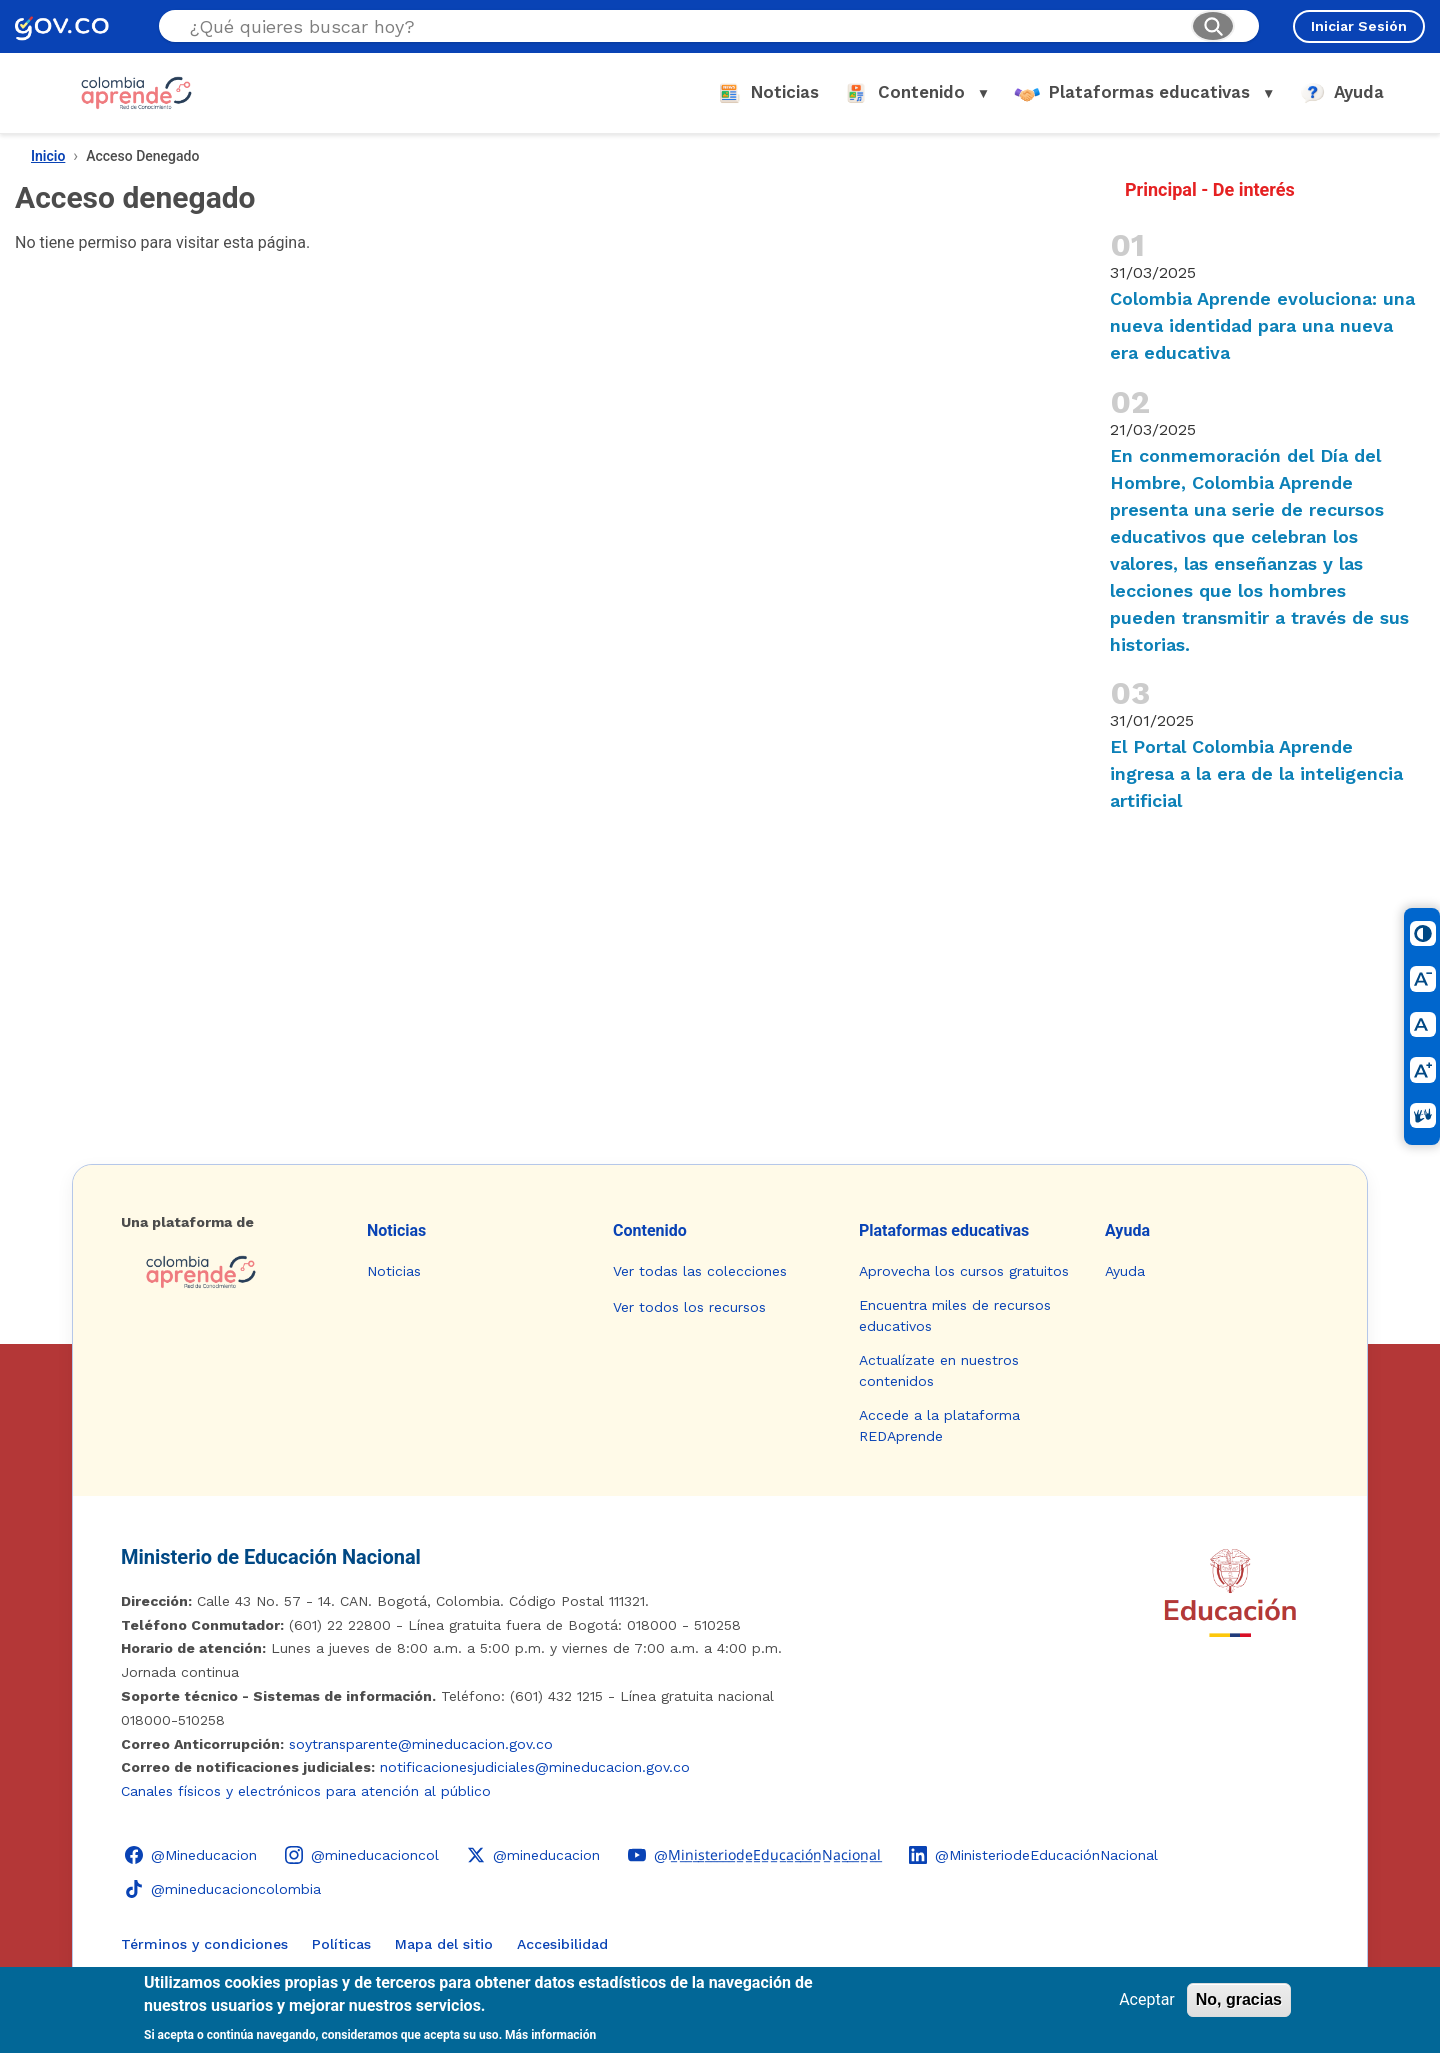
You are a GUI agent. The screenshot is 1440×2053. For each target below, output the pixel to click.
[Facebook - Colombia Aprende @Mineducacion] (191, 1855)
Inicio (48, 156)
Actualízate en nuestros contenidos (939, 1370)
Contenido (650, 1230)
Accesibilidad (562, 1944)
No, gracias (1239, 1999)
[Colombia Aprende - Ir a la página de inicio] (228, 1272)
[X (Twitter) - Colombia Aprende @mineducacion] (533, 1855)
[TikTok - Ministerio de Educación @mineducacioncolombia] (223, 1889)
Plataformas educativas (944, 1230)
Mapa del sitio (444, 1944)
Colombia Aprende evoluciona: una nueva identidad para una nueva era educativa (1262, 325)
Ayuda (1127, 1230)
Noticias (396, 1230)
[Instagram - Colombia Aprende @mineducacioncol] (362, 1855)
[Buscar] (1213, 26)
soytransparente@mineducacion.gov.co (421, 1744)
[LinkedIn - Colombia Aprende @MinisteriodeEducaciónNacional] (1033, 1855)
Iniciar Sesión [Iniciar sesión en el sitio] (1359, 26)
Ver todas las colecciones (700, 1271)
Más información (550, 2035)
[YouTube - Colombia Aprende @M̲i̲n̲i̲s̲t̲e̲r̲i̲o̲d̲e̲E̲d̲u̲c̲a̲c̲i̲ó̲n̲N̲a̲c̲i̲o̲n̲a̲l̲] (754, 1855)
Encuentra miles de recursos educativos (955, 1315)
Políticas (341, 1944)
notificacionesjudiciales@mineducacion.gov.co (535, 1767)
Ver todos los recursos (689, 1307)
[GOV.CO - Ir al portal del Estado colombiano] (62, 26)
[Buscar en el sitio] (682, 26)
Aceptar (1147, 1999)
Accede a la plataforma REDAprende (939, 1425)
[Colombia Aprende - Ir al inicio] (136, 93)
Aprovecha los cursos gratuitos (964, 1271)
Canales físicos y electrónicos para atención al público (306, 1791)
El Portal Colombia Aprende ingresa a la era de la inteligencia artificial (1256, 773)
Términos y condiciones (204, 1944)
